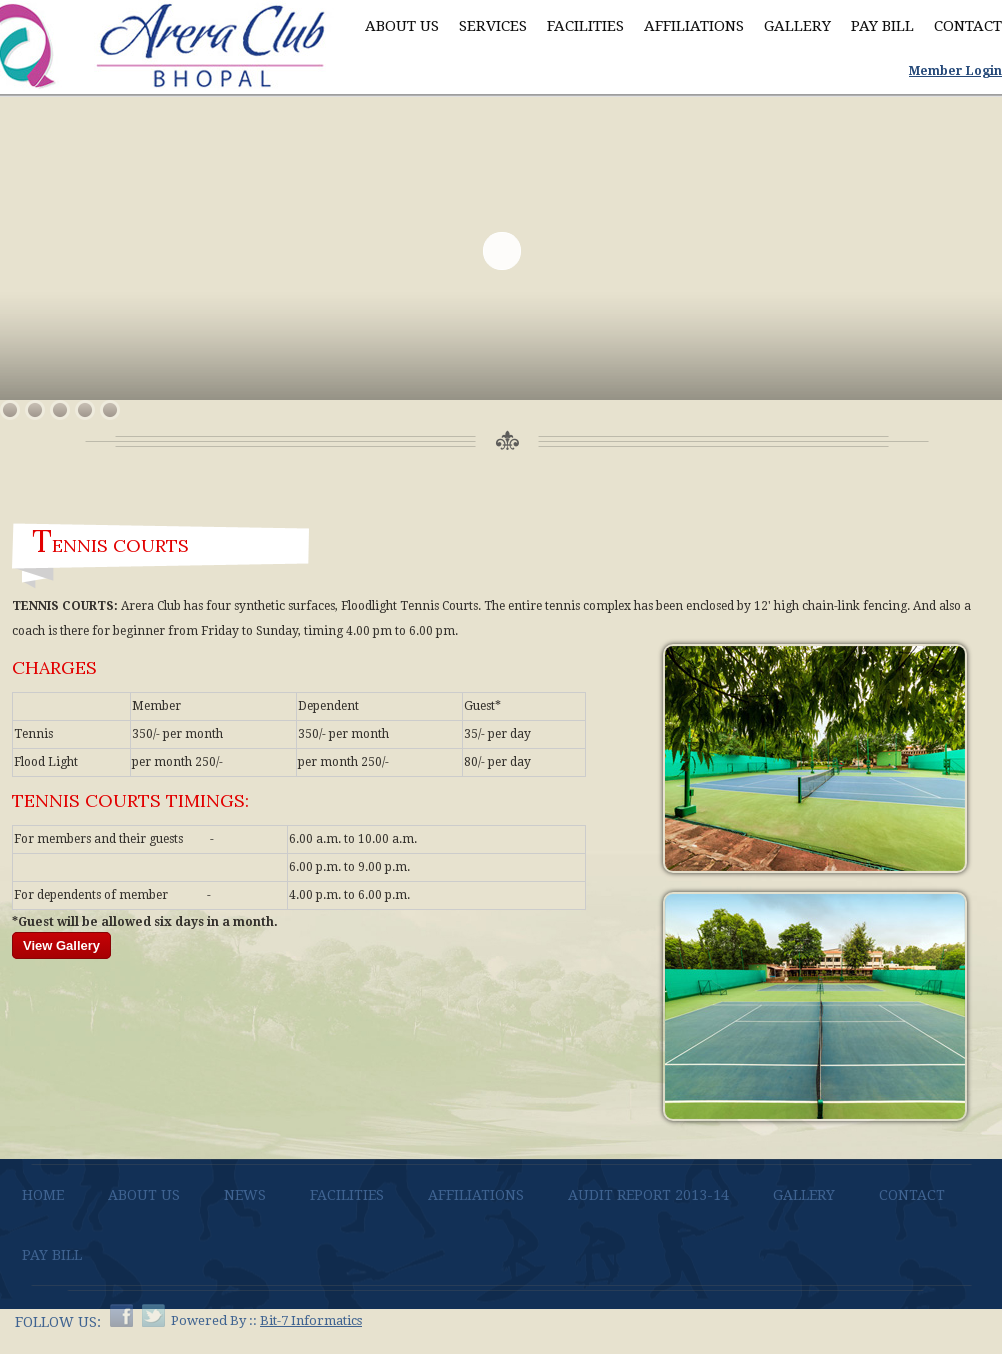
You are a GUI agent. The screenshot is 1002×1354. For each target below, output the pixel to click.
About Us (402, 26)
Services (493, 26)
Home (43, 1195)
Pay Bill (882, 26)
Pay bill (52, 1255)
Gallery (797, 26)
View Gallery (61, 945)
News (245, 1195)
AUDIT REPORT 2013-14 (648, 1195)
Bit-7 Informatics (311, 1320)
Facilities (585, 26)
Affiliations (694, 26)
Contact (968, 26)
